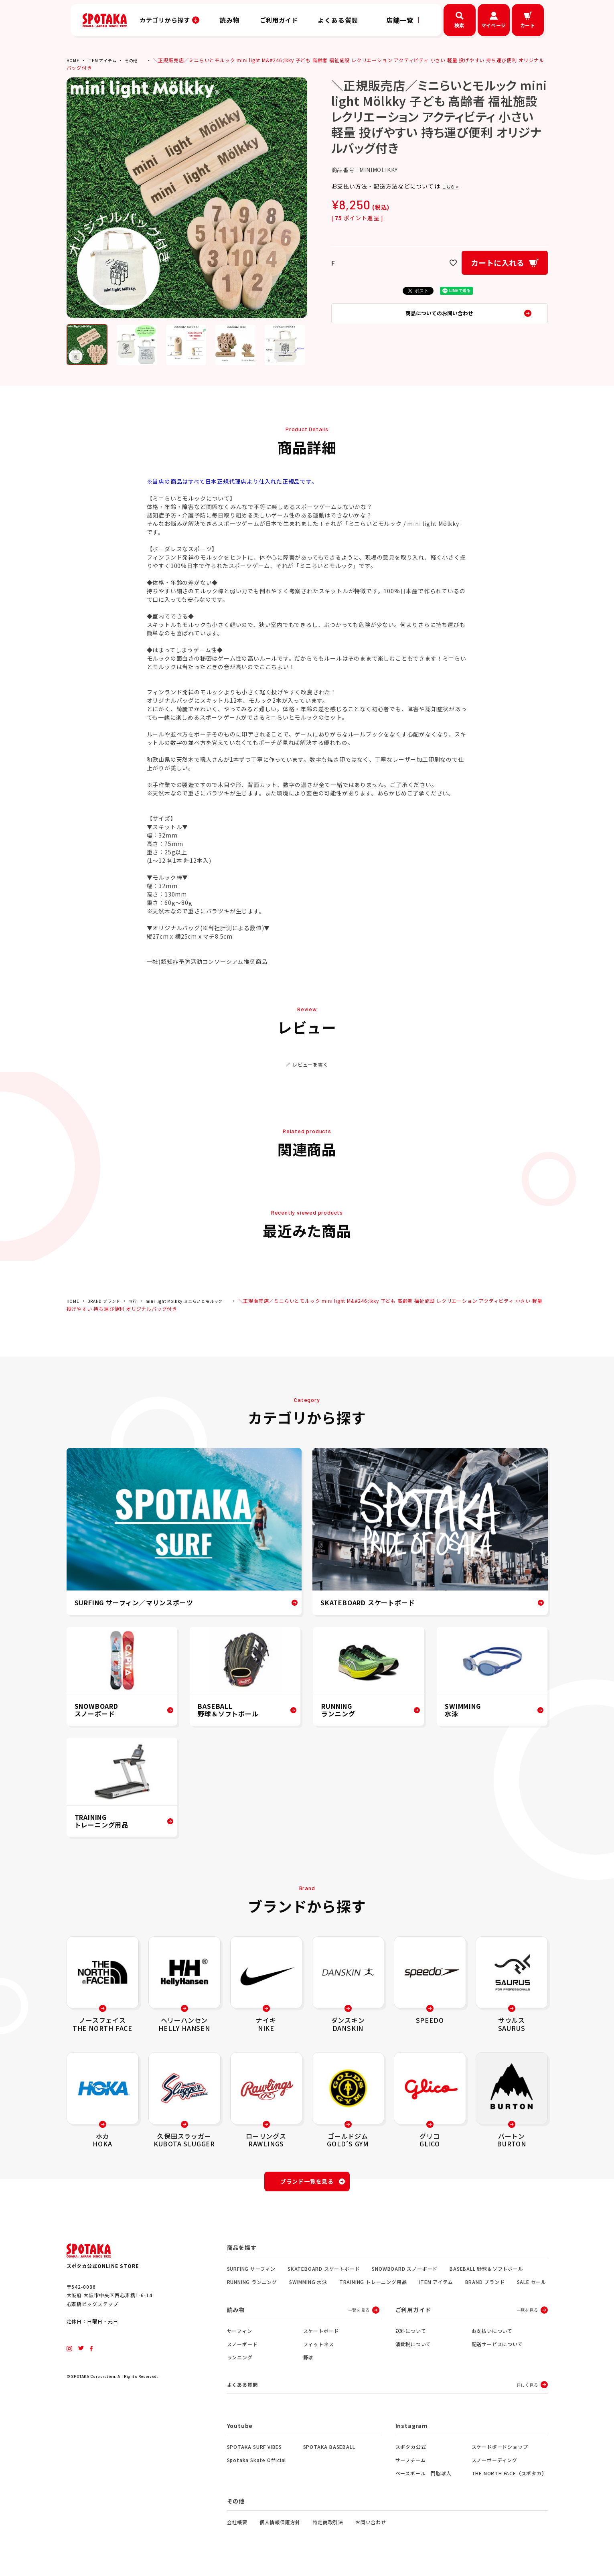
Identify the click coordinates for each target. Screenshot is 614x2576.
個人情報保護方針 (279, 2528)
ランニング (240, 2362)
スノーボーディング (494, 2465)
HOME (74, 60)
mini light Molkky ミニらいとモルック (200, 1300)
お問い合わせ (370, 2528)
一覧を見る (359, 2315)
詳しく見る (527, 2390)
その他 (138, 60)
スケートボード (321, 2335)
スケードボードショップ (500, 2452)
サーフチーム (410, 2465)
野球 (308, 2362)
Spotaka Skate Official (256, 2465)
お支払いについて (492, 2335)
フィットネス (318, 2348)
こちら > (454, 186)
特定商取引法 (327, 2528)
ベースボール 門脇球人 (423, 2479)
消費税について (413, 2348)
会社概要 (237, 2528)
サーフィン (239, 2335)
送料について (410, 2335)
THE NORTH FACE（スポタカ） (509, 2479)
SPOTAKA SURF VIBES (254, 2452)
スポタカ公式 (410, 2452)
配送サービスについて (497, 2348)
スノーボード (242, 2348)
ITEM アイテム (105, 60)
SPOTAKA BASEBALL (329, 2452)
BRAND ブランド (108, 1300)
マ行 (142, 1300)
